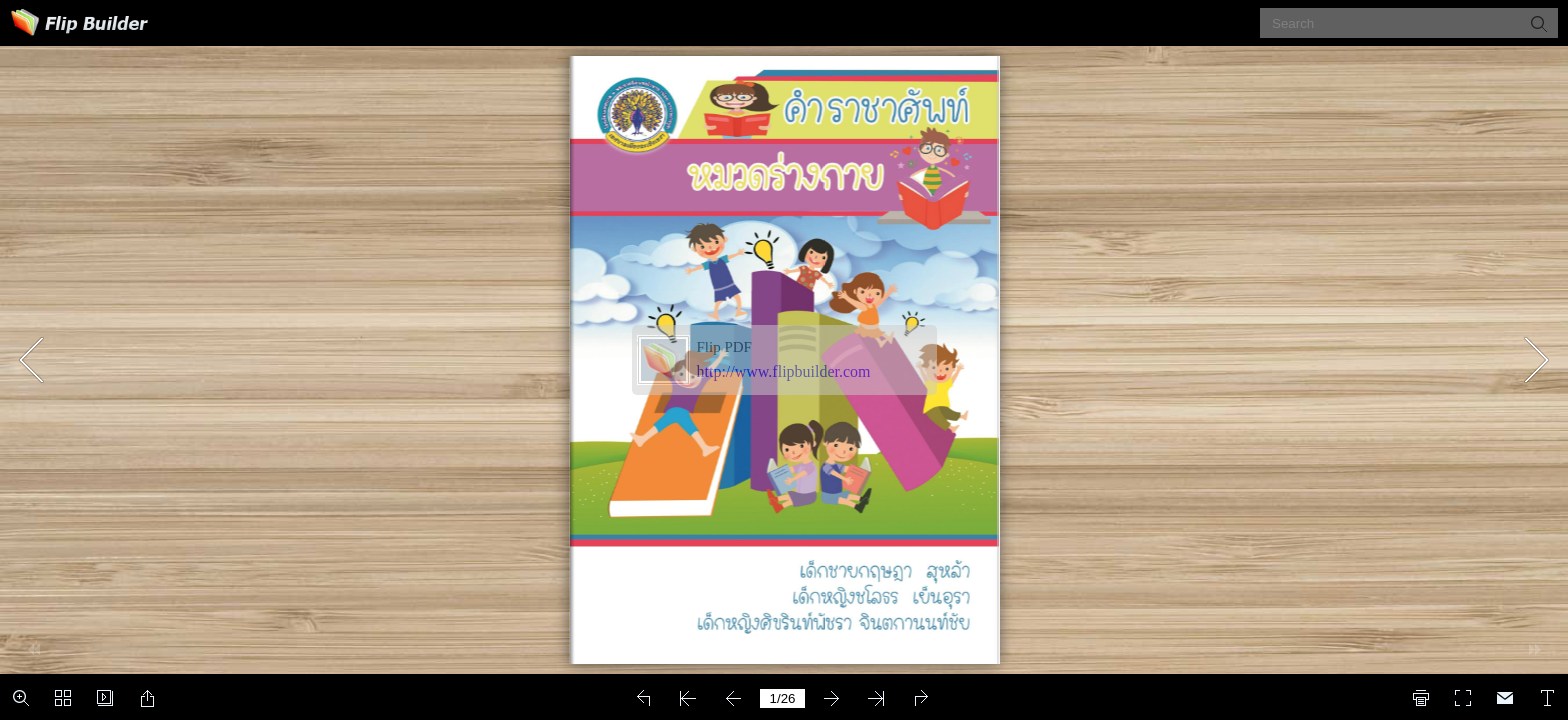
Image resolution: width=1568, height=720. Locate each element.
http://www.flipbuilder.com (784, 371)
